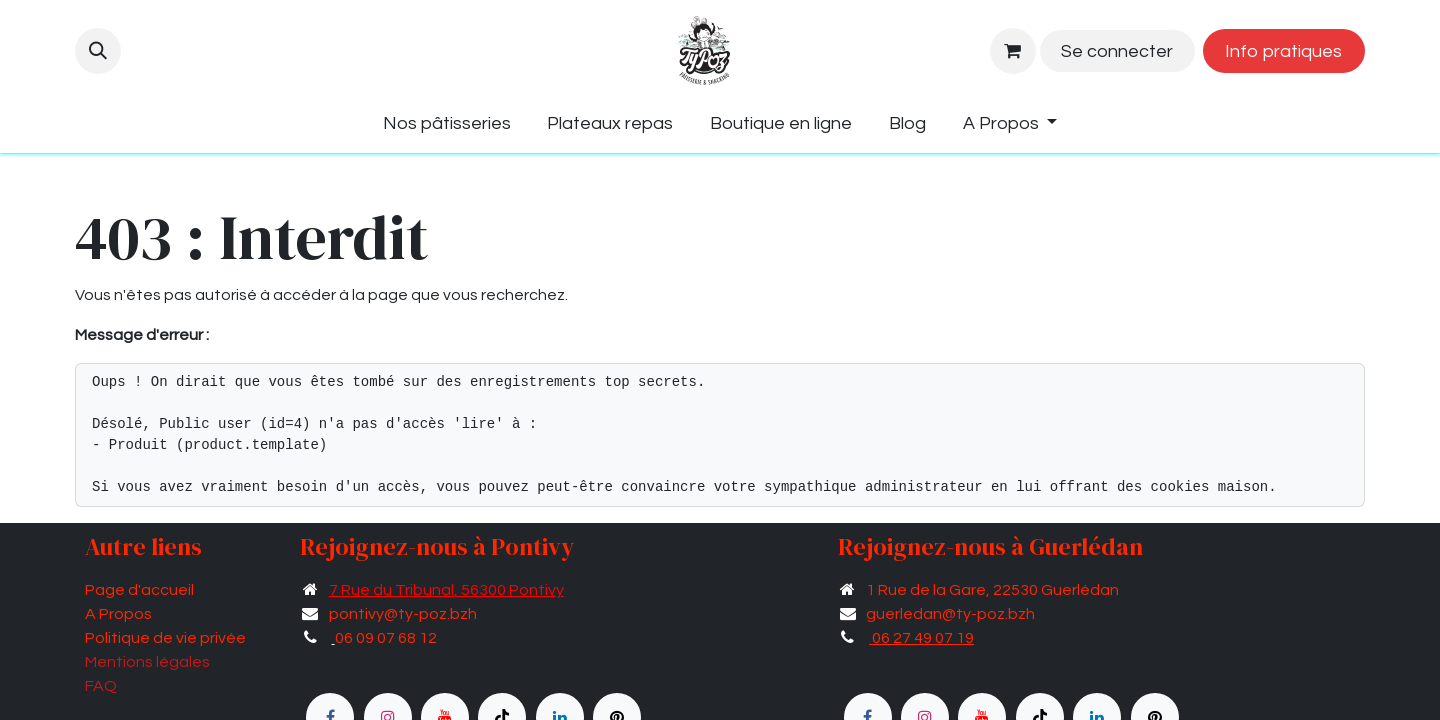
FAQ (101, 686)
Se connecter (1117, 51)
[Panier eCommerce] (1013, 51)
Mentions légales (147, 662)
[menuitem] (446, 123)
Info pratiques (1283, 51)
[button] (98, 51)
